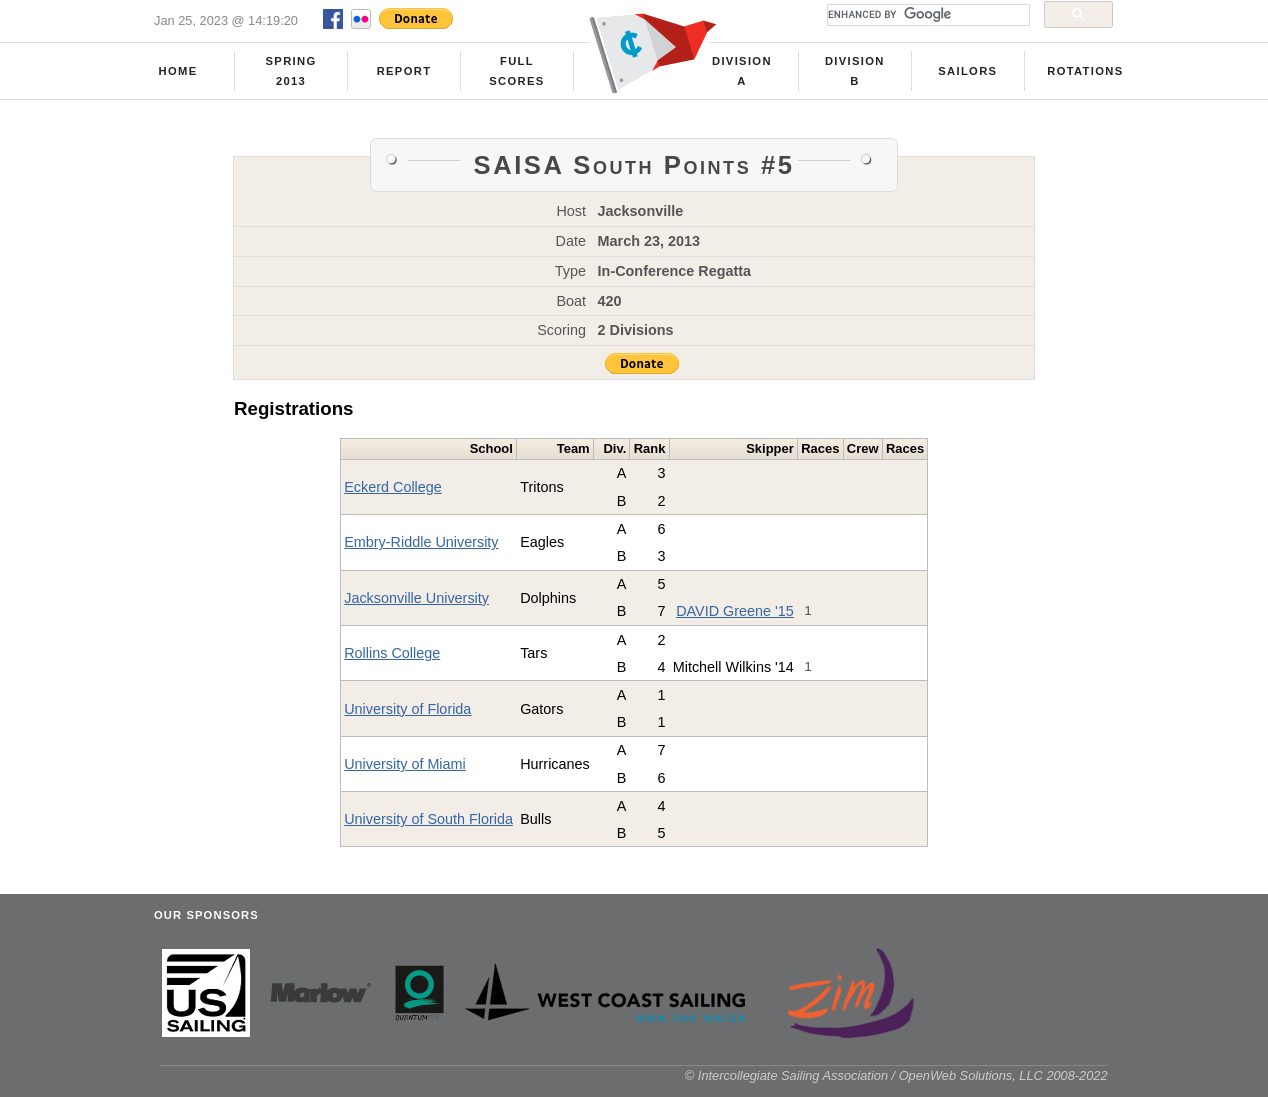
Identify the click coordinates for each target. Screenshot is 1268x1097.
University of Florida (407, 709)
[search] (926, 15)
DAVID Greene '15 (735, 611)
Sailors (967, 71)
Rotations (1085, 71)
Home (178, 71)
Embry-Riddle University (421, 542)
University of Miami (405, 764)
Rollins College (392, 653)
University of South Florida (428, 819)
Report (404, 71)
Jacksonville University (416, 598)
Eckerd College (393, 487)
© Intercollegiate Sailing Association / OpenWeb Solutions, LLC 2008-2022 (896, 1075)
